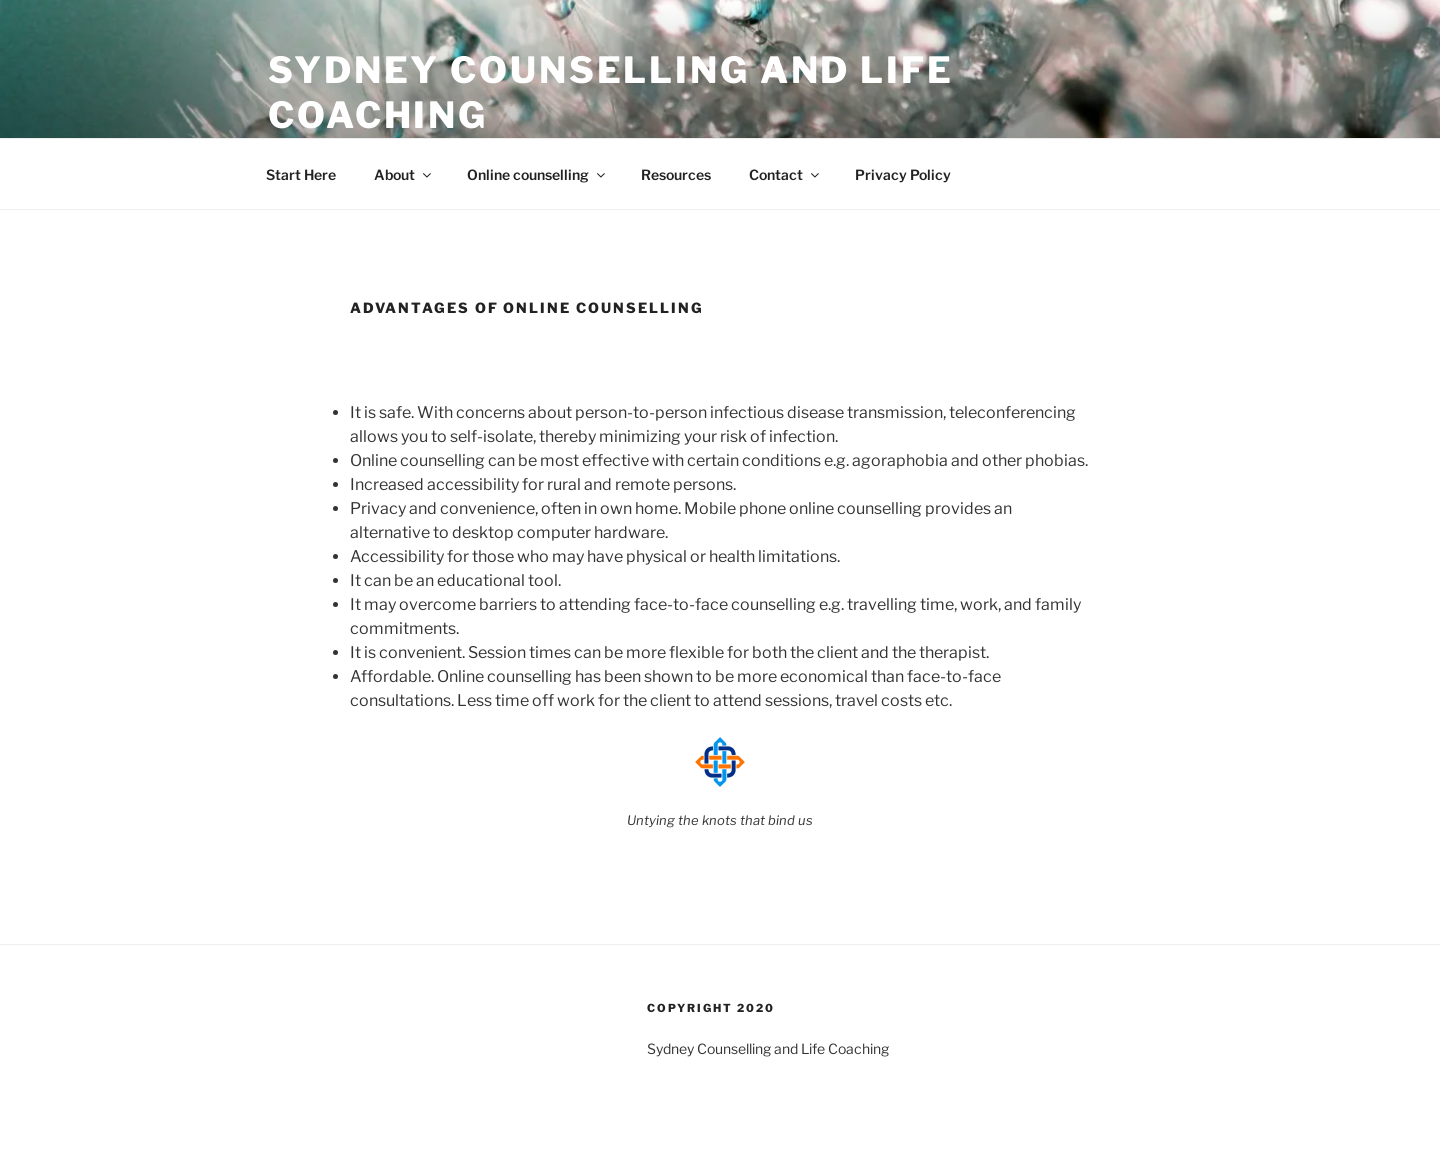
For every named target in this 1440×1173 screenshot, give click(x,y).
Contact (785, 174)
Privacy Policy (903, 174)
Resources (676, 174)
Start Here (301, 174)
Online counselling (537, 174)
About (404, 174)
